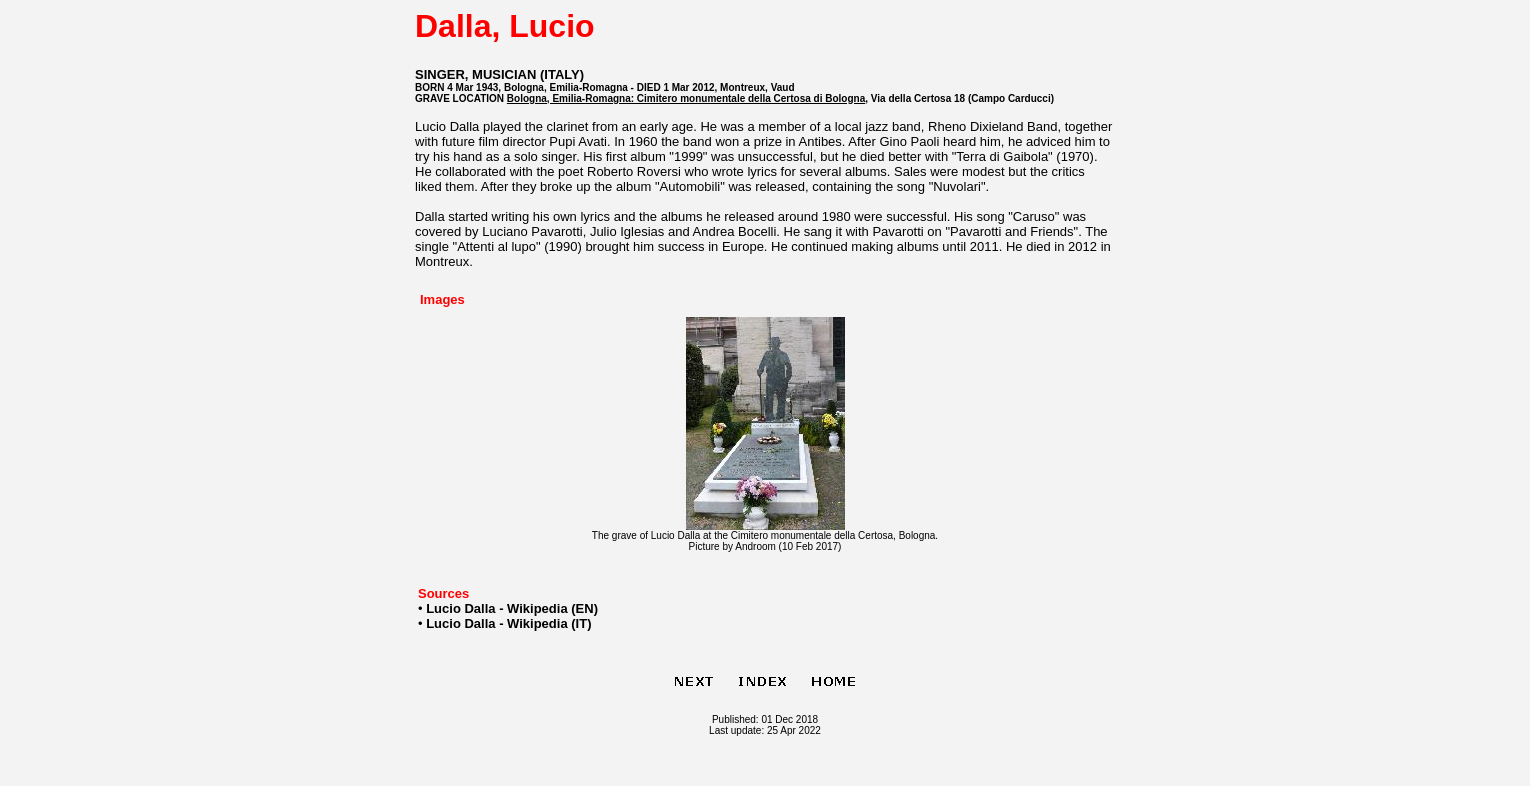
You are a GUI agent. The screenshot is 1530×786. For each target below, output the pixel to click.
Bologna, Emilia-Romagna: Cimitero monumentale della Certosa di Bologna (686, 98)
